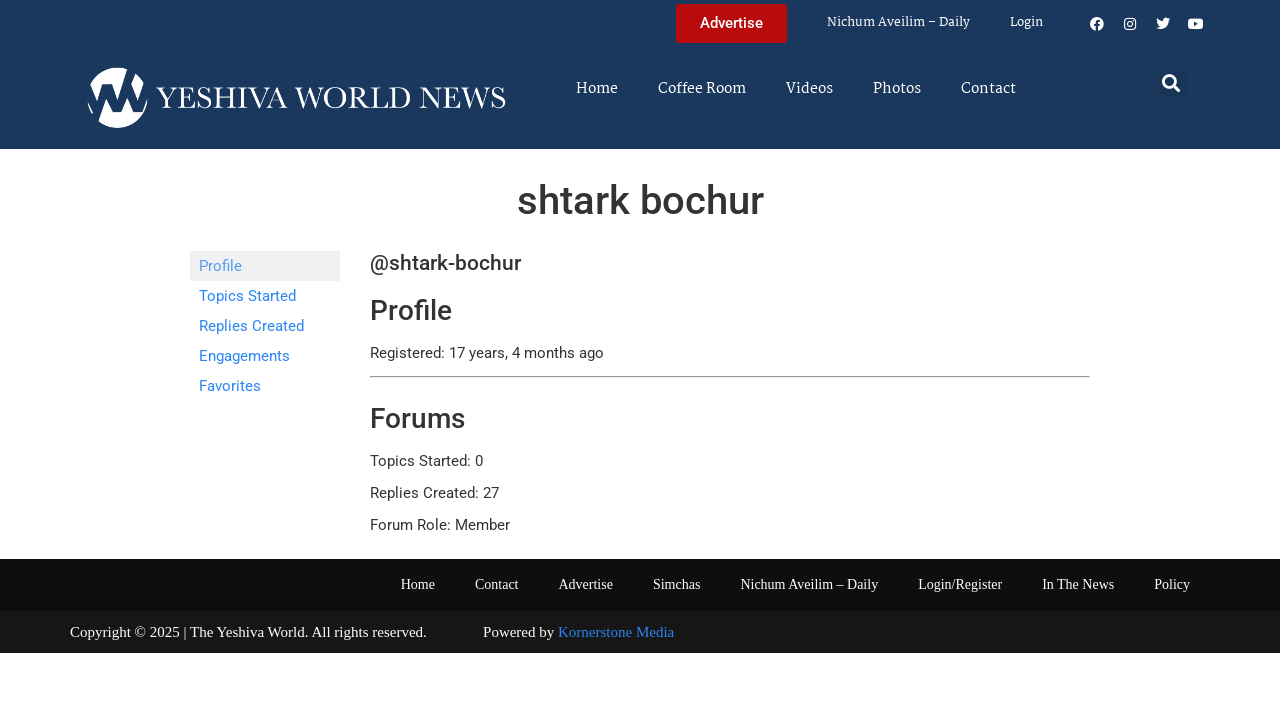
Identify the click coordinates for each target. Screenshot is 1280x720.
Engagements (244, 356)
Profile (220, 266)
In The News (1078, 584)
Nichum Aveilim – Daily (898, 22)
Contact (988, 89)
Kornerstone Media (616, 632)
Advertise (585, 584)
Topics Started (247, 296)
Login (1026, 22)
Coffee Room (702, 89)
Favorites (230, 386)
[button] (1171, 82)
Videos (809, 89)
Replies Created (251, 326)
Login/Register (960, 584)
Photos (897, 89)
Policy (1172, 584)
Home (597, 89)
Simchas (676, 584)
